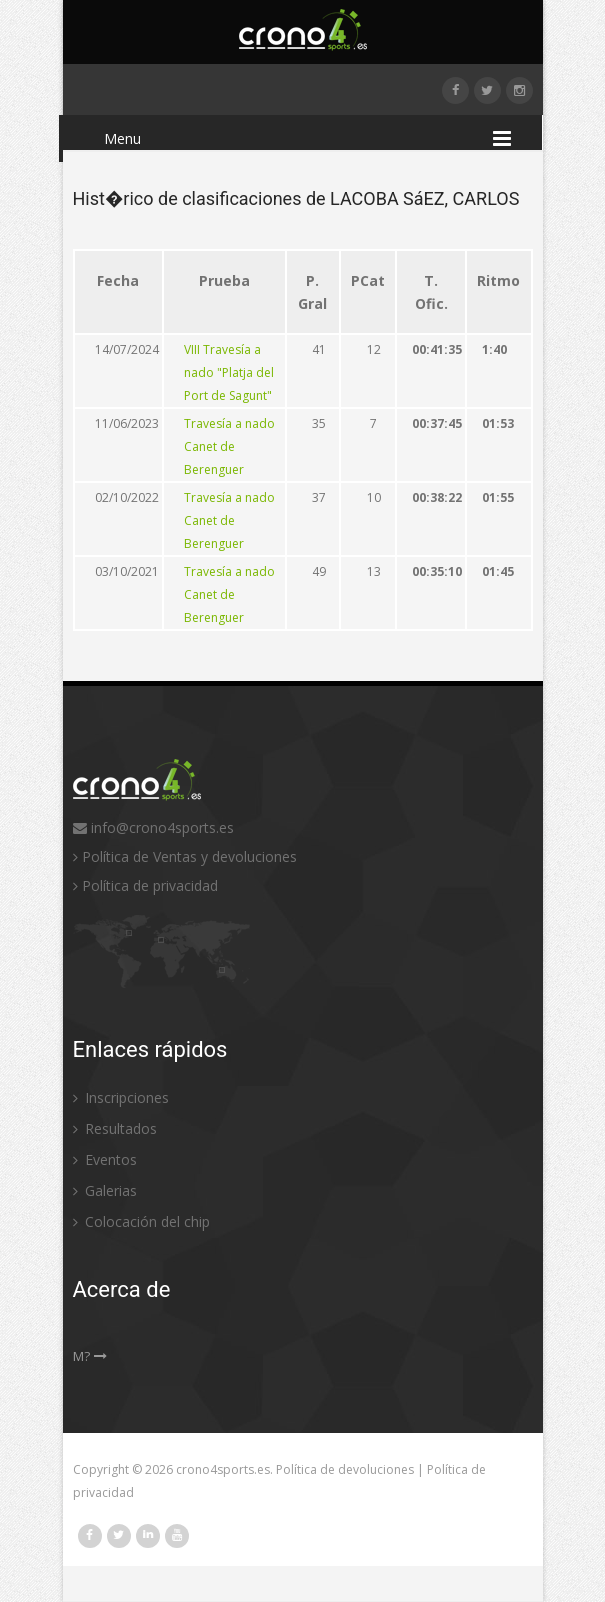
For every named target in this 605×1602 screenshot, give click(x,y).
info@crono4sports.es (153, 827)
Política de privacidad (145, 885)
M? (90, 1356)
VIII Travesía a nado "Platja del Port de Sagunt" (229, 372)
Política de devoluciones (345, 1469)
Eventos (105, 1159)
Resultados (115, 1128)
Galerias (105, 1190)
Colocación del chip (141, 1221)
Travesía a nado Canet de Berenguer (229, 446)
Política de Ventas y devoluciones (185, 856)
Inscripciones (121, 1097)
